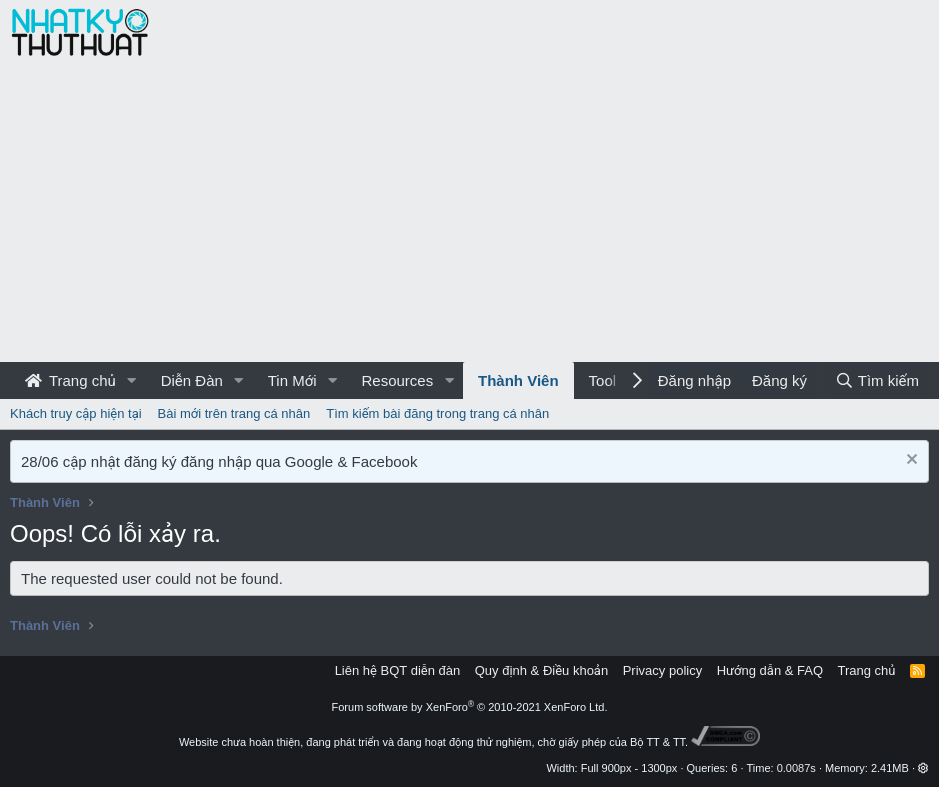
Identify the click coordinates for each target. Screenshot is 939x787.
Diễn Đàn (192, 380)
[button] (132, 380)
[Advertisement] (469, 212)
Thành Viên (518, 380)
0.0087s (796, 768)
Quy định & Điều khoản (541, 670)
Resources (397, 380)
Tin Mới (292, 380)
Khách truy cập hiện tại (76, 413)
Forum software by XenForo (470, 707)
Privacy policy (662, 670)
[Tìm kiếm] (877, 380)
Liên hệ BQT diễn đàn (398, 670)
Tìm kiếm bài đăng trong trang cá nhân (437, 413)
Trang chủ (70, 380)
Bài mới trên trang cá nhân (234, 413)
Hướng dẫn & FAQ (770, 670)
